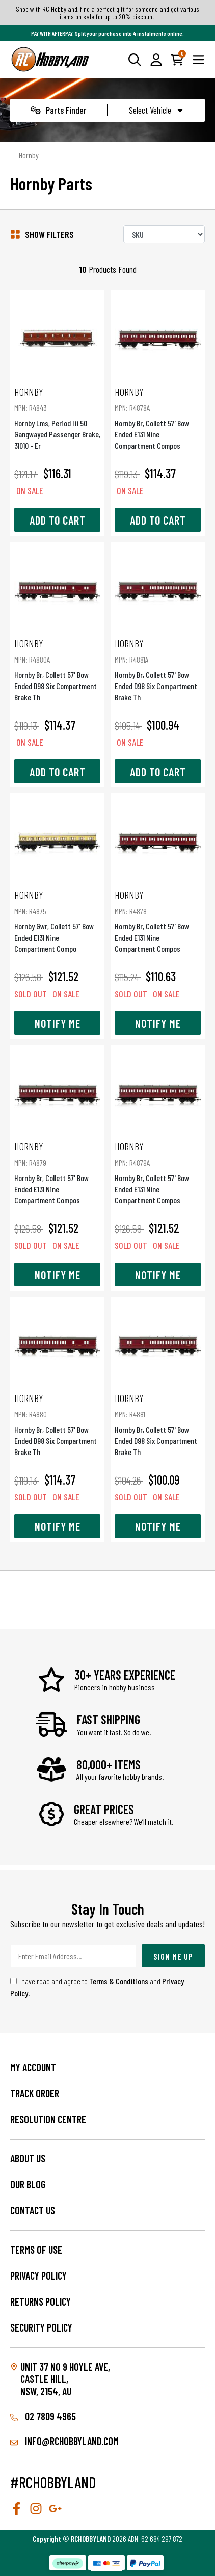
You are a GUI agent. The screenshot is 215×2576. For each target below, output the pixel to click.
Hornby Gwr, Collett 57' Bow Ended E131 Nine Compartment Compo (57, 921)
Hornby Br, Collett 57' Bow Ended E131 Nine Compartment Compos (158, 418)
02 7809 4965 (43, 2416)
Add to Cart (58, 520)
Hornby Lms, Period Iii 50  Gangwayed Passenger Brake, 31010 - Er (57, 418)
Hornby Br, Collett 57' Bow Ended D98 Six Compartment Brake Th (57, 669)
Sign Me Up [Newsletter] (173, 1956)
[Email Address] (73, 1955)
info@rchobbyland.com (64, 2441)
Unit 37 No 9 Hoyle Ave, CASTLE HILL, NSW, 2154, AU (65, 2379)
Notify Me (57, 1023)
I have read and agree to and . (97, 1987)
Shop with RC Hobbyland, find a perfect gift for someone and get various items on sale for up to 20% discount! (107, 12)
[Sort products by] (164, 234)
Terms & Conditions (118, 1981)
